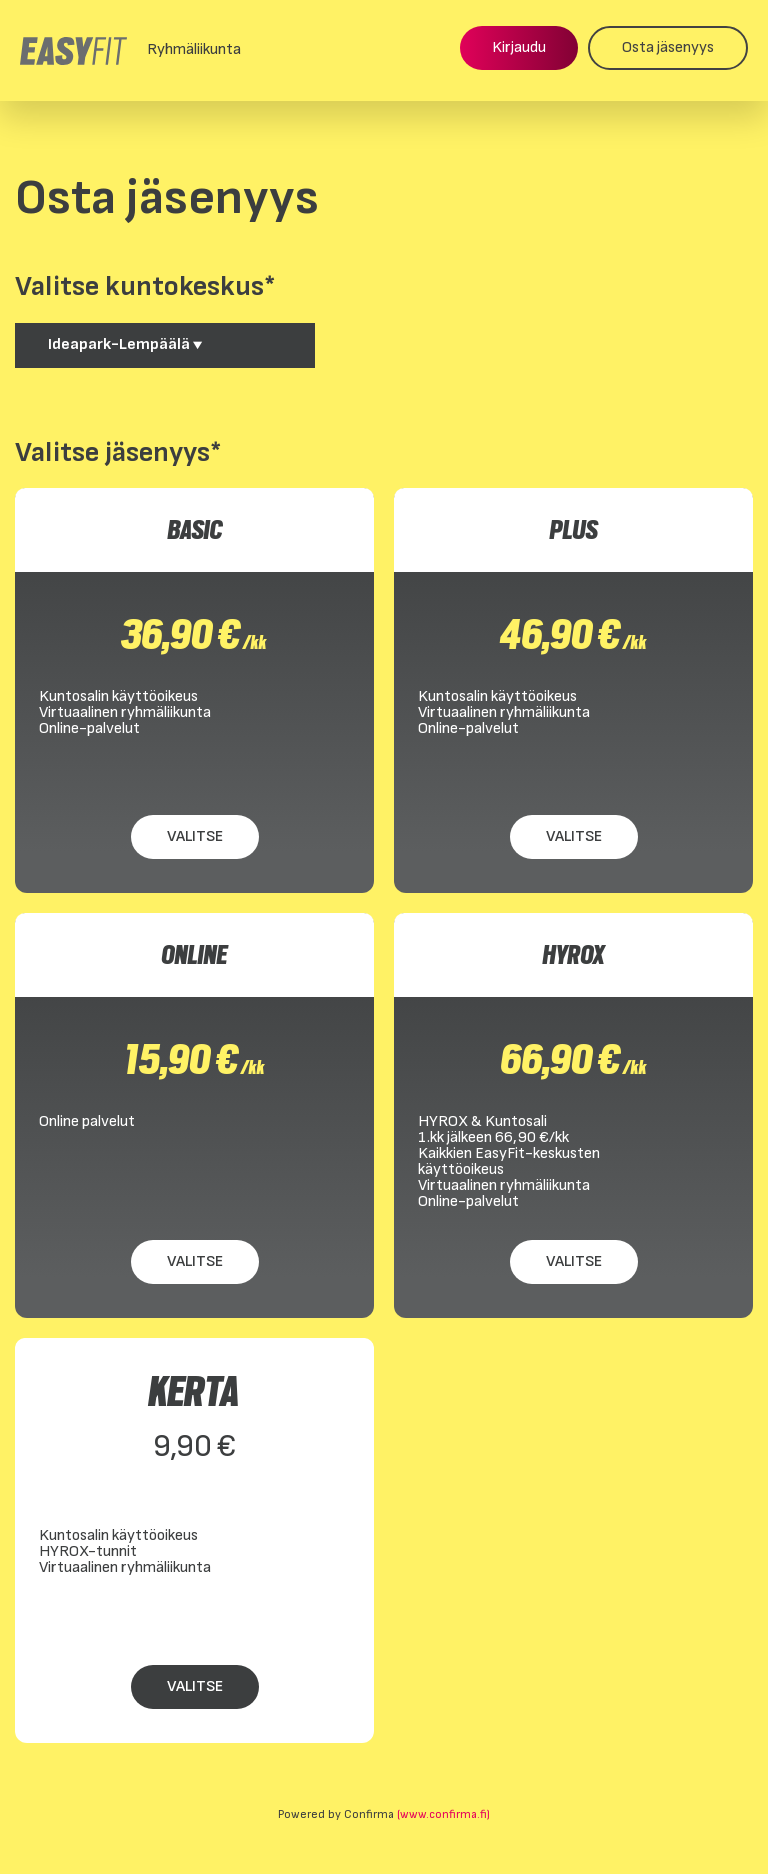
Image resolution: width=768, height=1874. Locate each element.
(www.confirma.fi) (443, 1814)
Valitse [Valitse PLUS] (574, 836)
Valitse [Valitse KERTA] (195, 1686)
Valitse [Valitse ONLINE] (195, 1261)
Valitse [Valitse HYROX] (574, 1261)
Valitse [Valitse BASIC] (195, 836)
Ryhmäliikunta (194, 49)
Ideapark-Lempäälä (125, 344)
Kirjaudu (519, 47)
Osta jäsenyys (668, 47)
